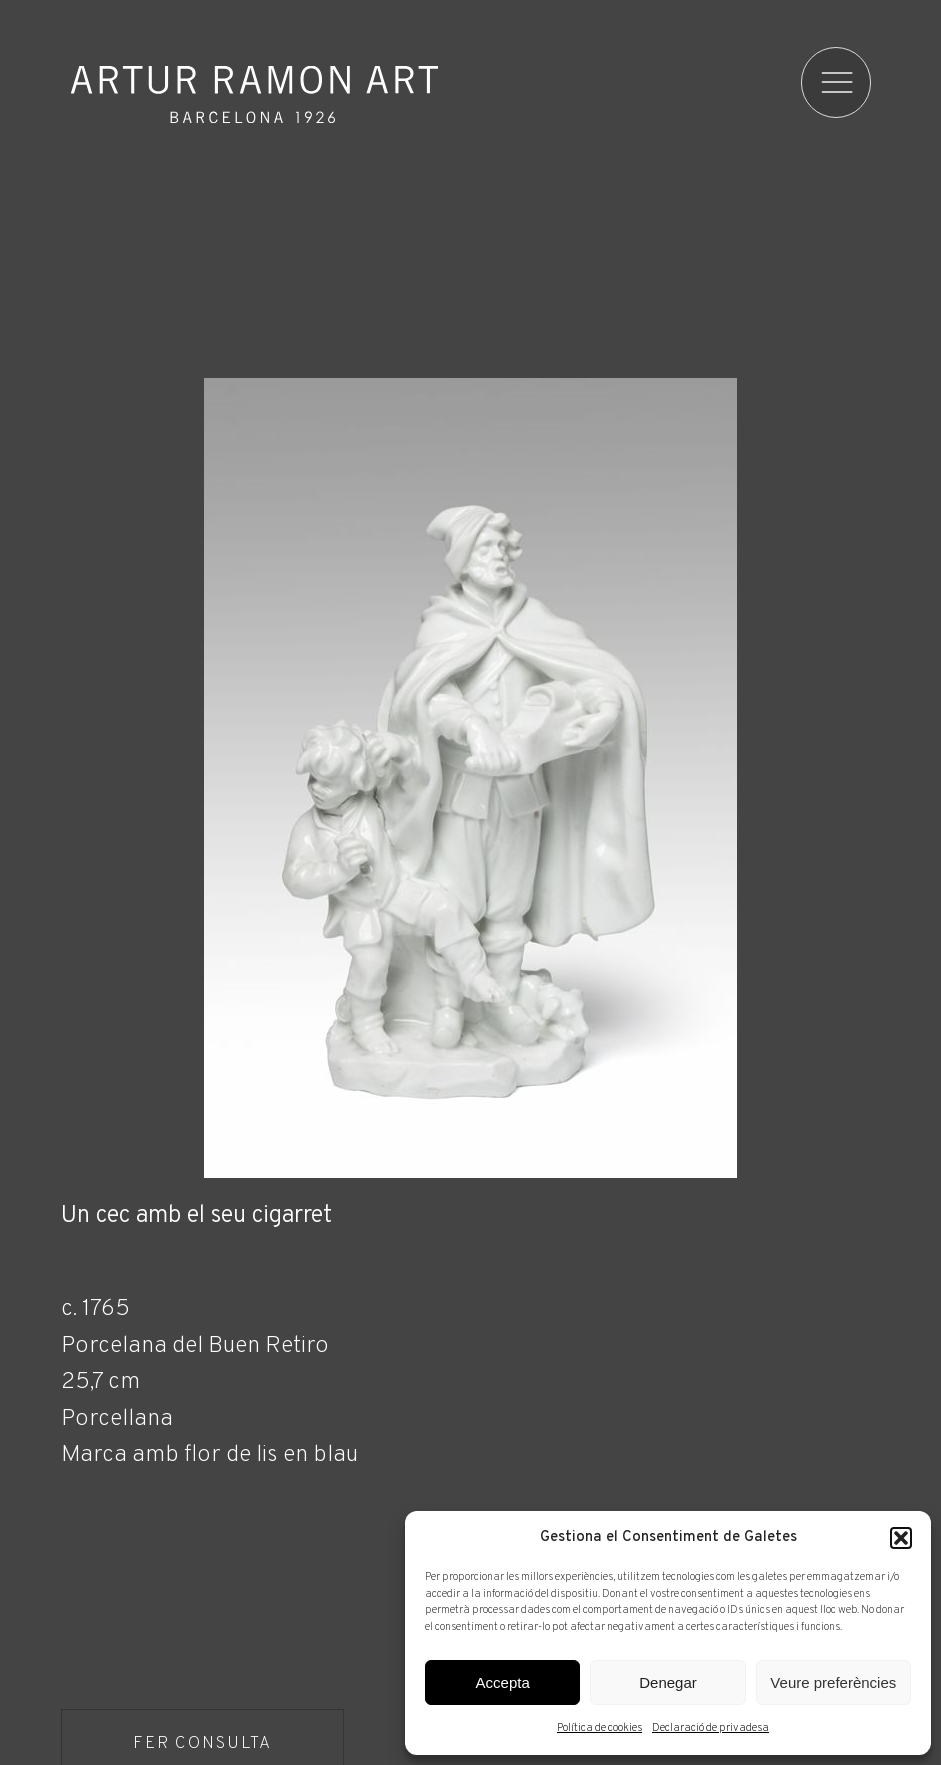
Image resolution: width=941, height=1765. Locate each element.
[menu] (838, 82)
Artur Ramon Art (254, 94)
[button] (901, 1538)
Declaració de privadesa (710, 1728)
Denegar (668, 1682)
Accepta (503, 1682)
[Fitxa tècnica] (470, 1458)
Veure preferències (833, 1682)
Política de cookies (599, 1728)
